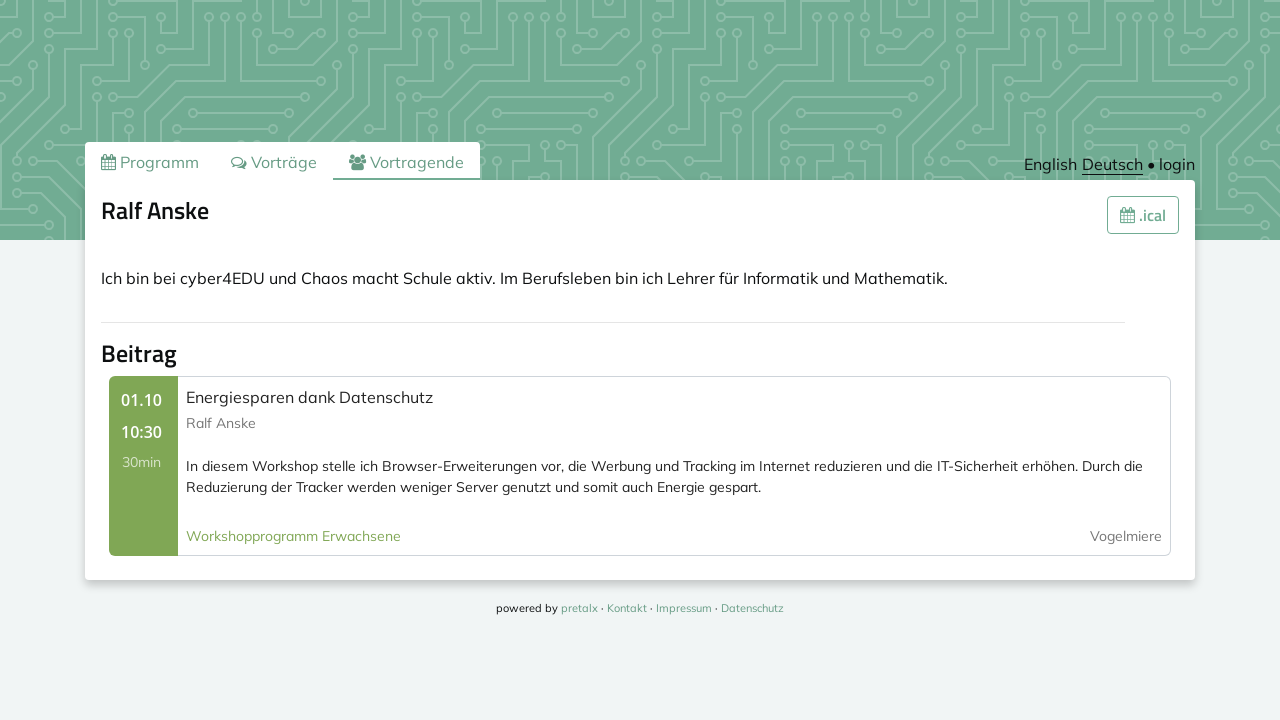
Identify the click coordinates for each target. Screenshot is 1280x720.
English (1050, 164)
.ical (1143, 215)
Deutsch (1112, 164)
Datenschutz (752, 608)
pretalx (579, 608)
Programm (150, 162)
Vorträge (274, 162)
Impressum (684, 608)
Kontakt (627, 608)
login (1177, 164)
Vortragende (406, 162)
